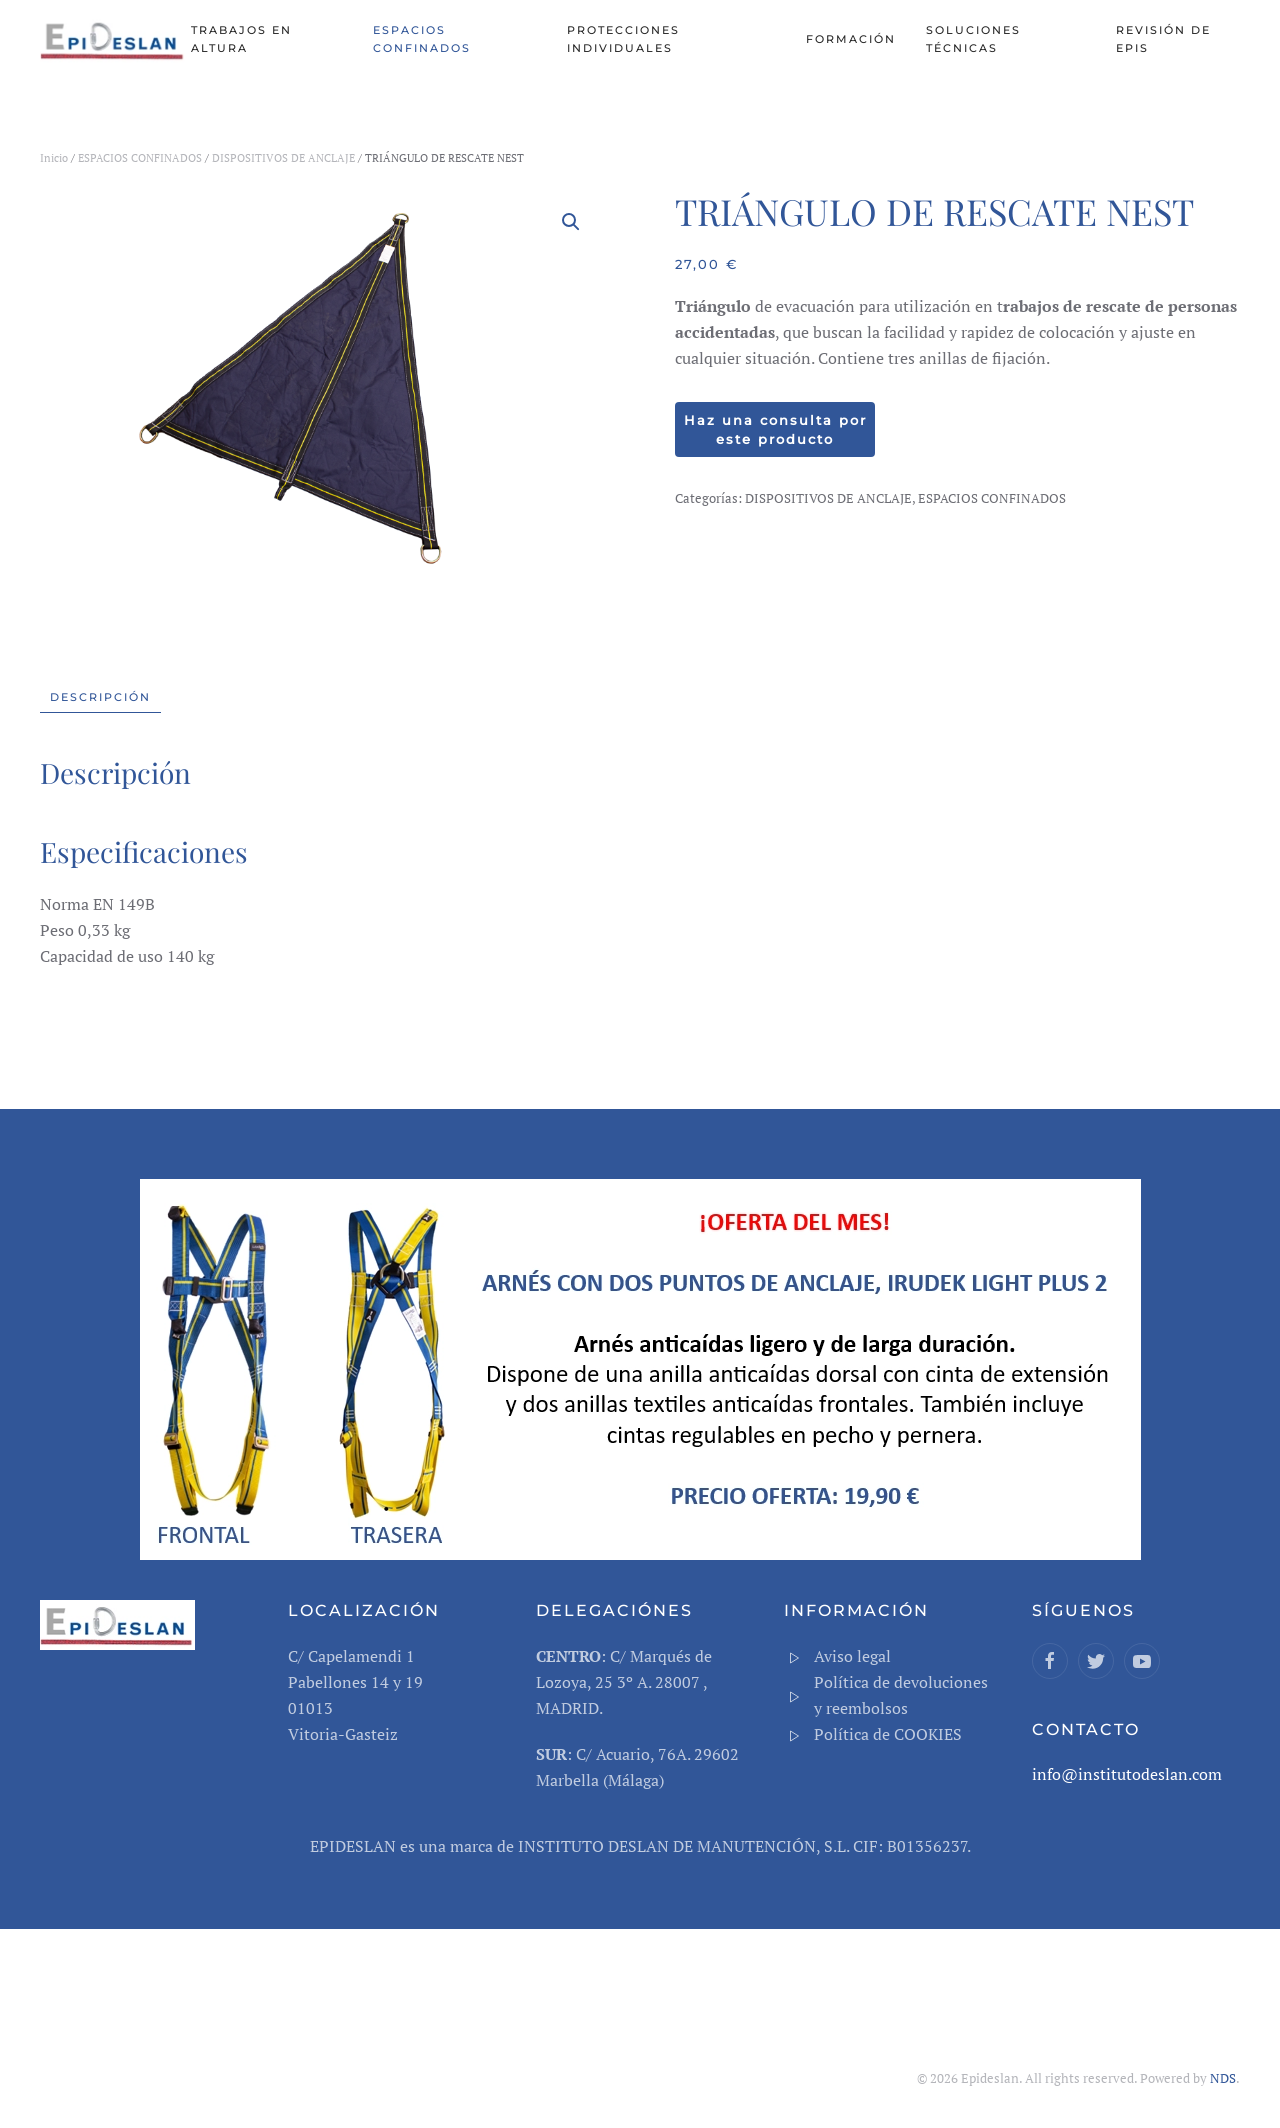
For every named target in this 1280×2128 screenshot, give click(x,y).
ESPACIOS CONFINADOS (140, 158)
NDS (1223, 2078)
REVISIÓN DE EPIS (1163, 39)
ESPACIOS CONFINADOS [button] (422, 39)
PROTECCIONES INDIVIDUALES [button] (623, 39)
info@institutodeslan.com (1127, 1774)
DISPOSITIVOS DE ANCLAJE (283, 158)
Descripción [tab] (100, 697)
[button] (571, 222)
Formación (851, 39)
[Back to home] (115, 40)
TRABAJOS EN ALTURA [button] (241, 39)
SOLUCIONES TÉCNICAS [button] (973, 39)
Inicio (54, 158)
